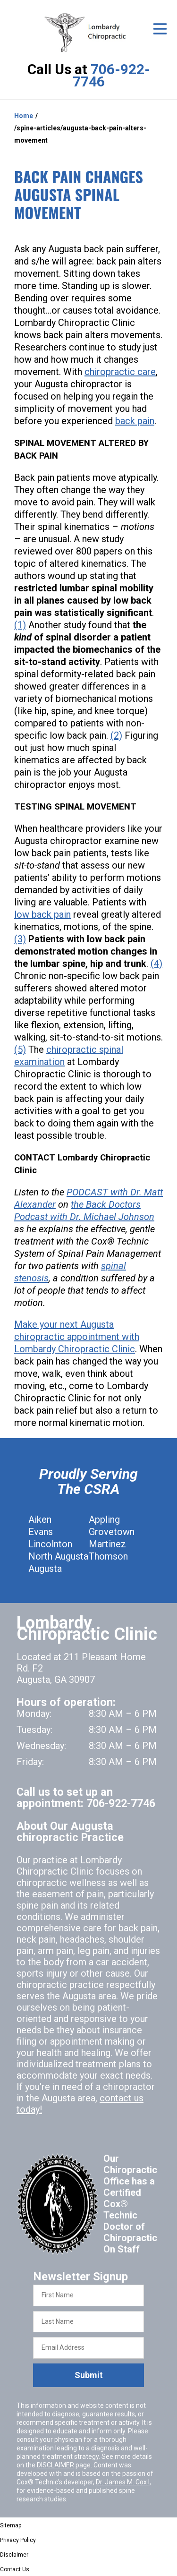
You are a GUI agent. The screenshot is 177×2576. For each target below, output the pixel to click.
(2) (116, 735)
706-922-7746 (111, 75)
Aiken (39, 1519)
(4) (156, 963)
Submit (89, 2375)
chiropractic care (120, 371)
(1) (20, 625)
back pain (134, 420)
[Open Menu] (160, 28)
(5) (20, 1049)
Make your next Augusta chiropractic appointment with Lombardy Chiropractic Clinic (76, 1337)
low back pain (42, 914)
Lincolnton (50, 1544)
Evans (40, 1531)
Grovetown (112, 1531)
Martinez (107, 1544)
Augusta (45, 1568)
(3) (20, 939)
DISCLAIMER (55, 2465)
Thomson (108, 1556)
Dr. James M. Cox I (123, 2482)
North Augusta (58, 1556)
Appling (104, 1519)
